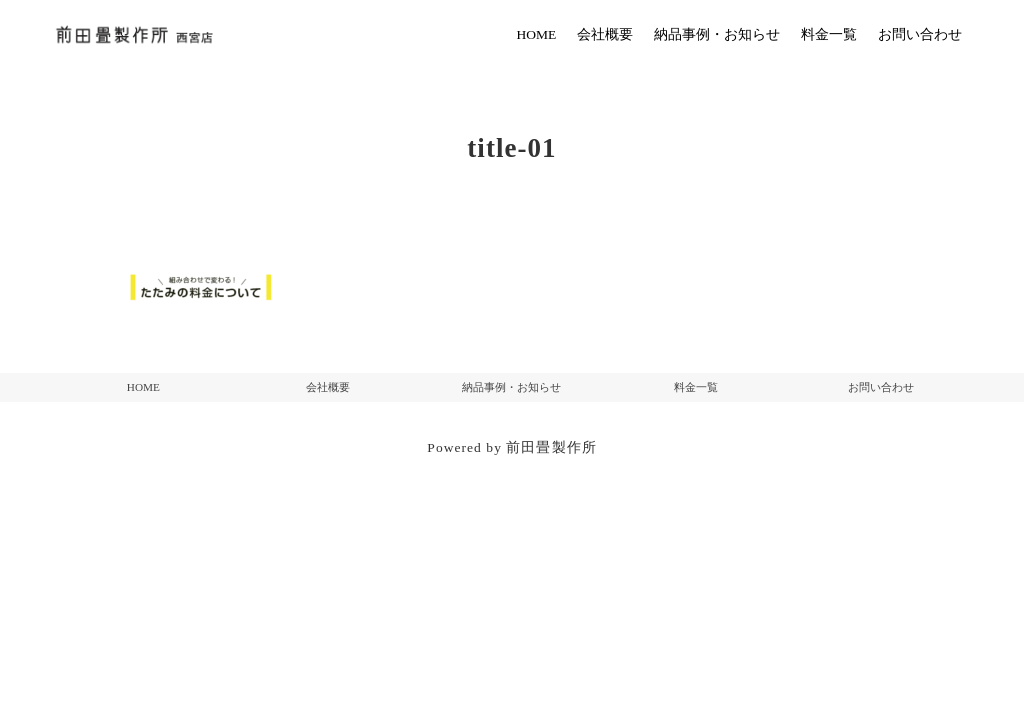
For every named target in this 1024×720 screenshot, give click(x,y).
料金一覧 (696, 387)
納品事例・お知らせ (511, 387)
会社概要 (328, 387)
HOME (143, 387)
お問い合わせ (881, 387)
